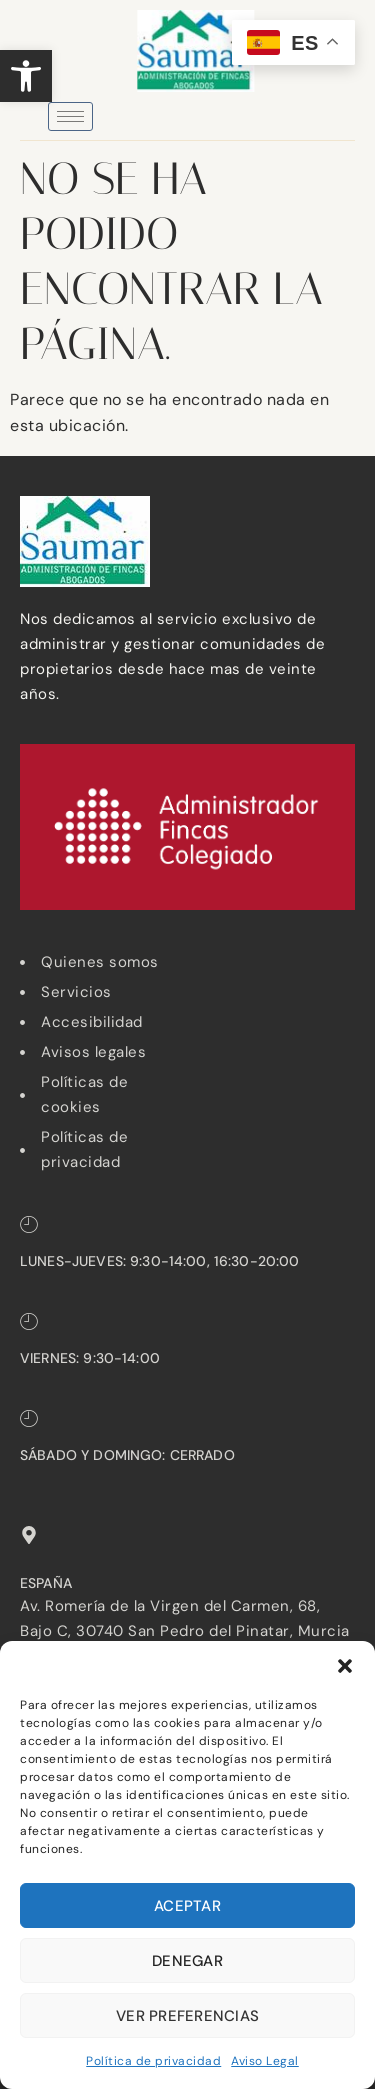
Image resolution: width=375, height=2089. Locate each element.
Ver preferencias (187, 2016)
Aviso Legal (265, 2061)
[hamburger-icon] (70, 116)
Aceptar (187, 1906)
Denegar (187, 1961)
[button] (26, 76)
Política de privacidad (153, 2061)
